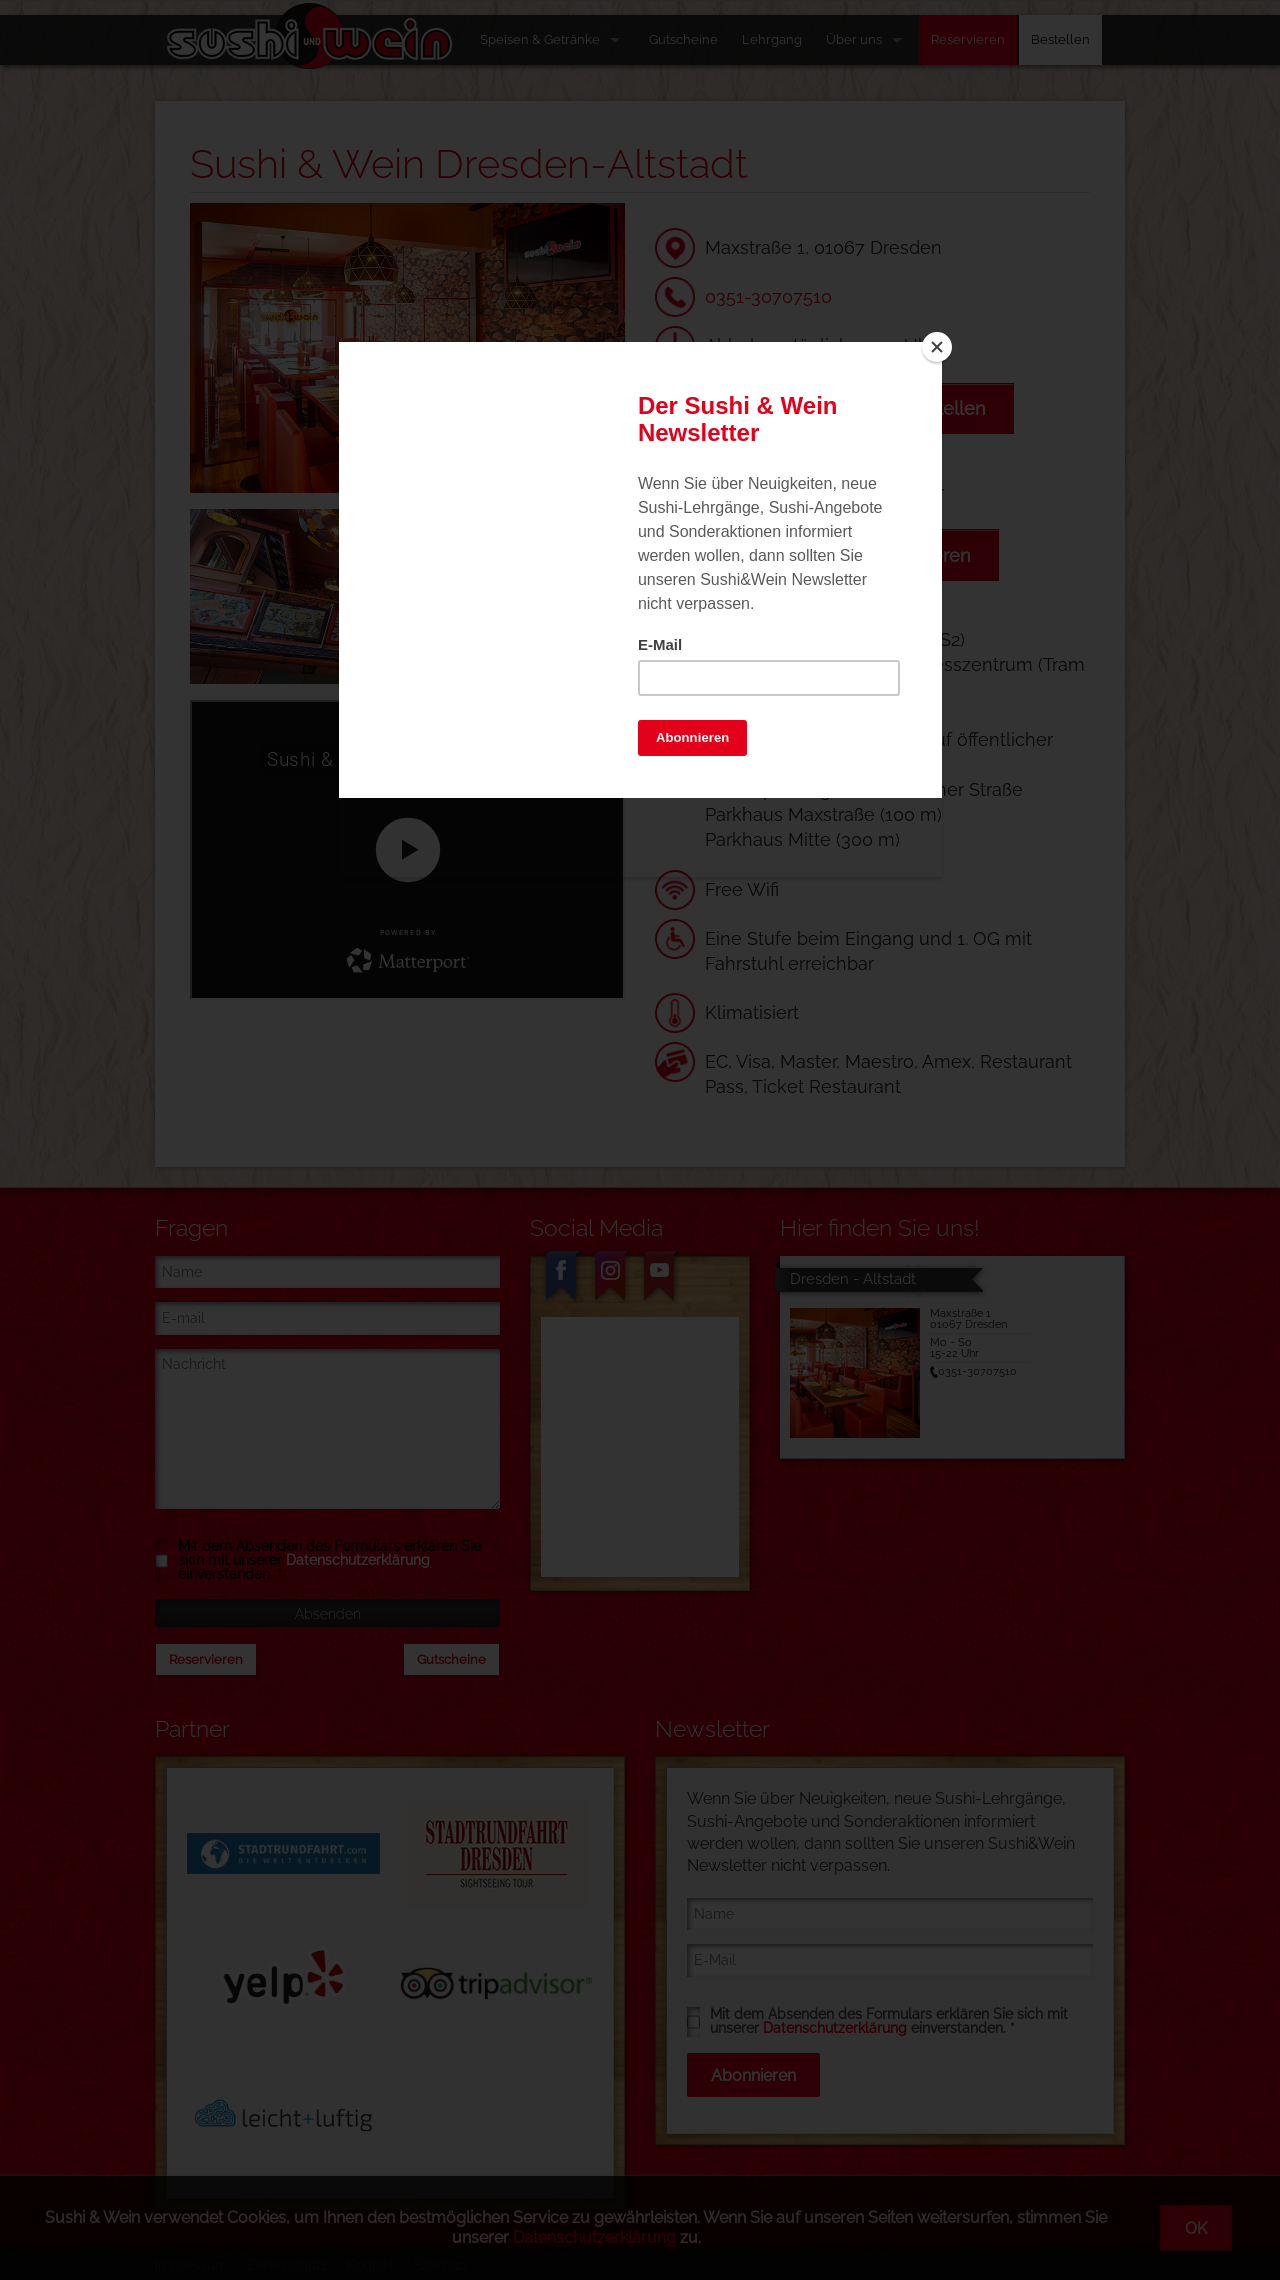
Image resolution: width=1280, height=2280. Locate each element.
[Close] (937, 347)
